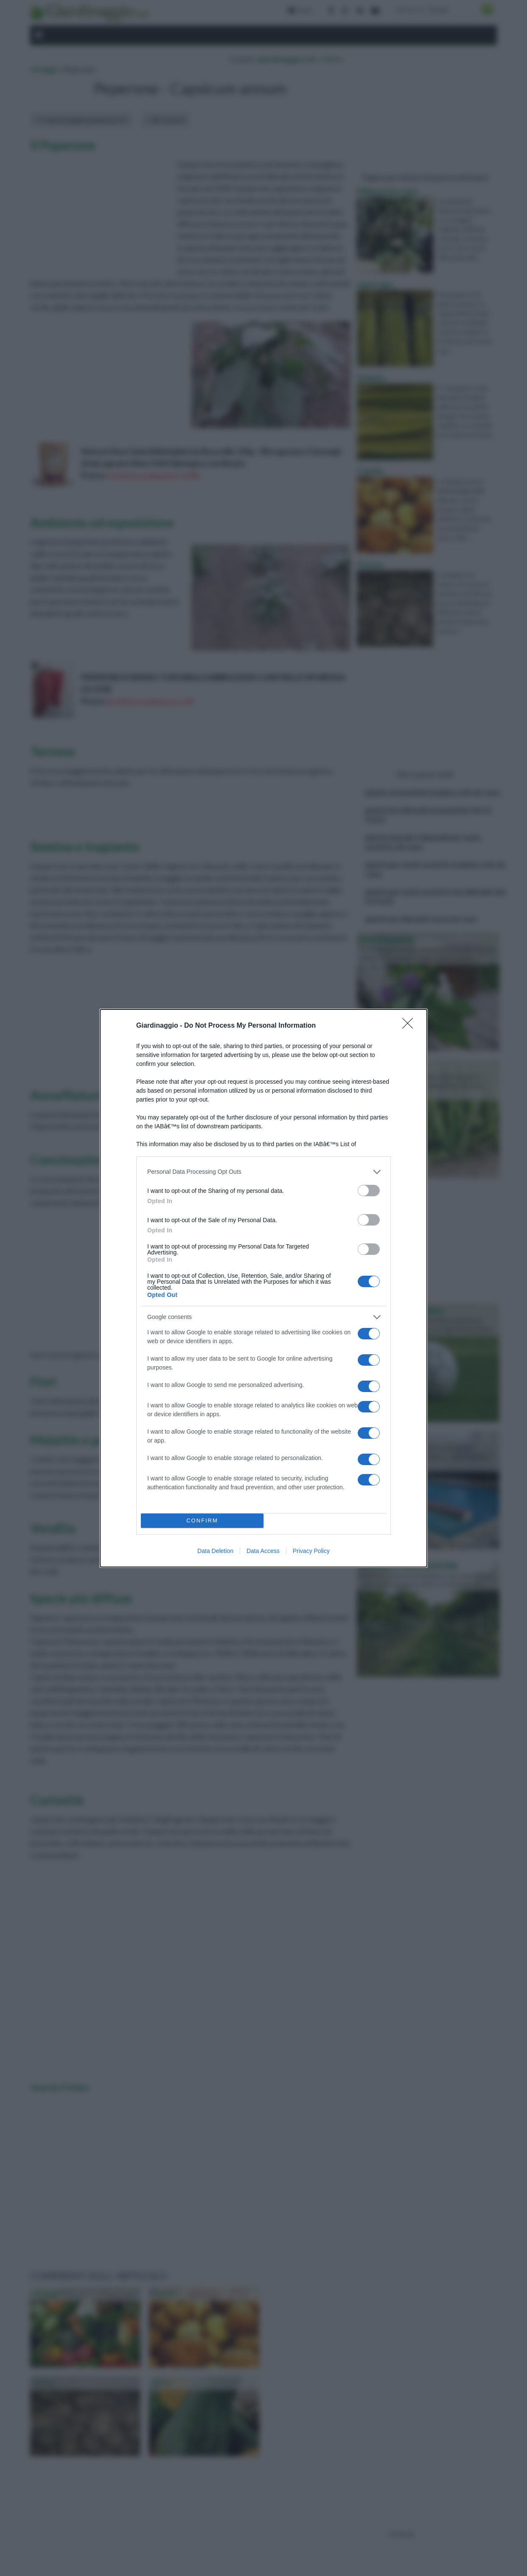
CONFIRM (202, 1520)
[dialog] (263, 1288)
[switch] (369, 1190)
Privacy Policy (311, 1550)
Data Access (263, 1550)
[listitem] (263, 1171)
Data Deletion (215, 1550)
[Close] (410, 1026)
